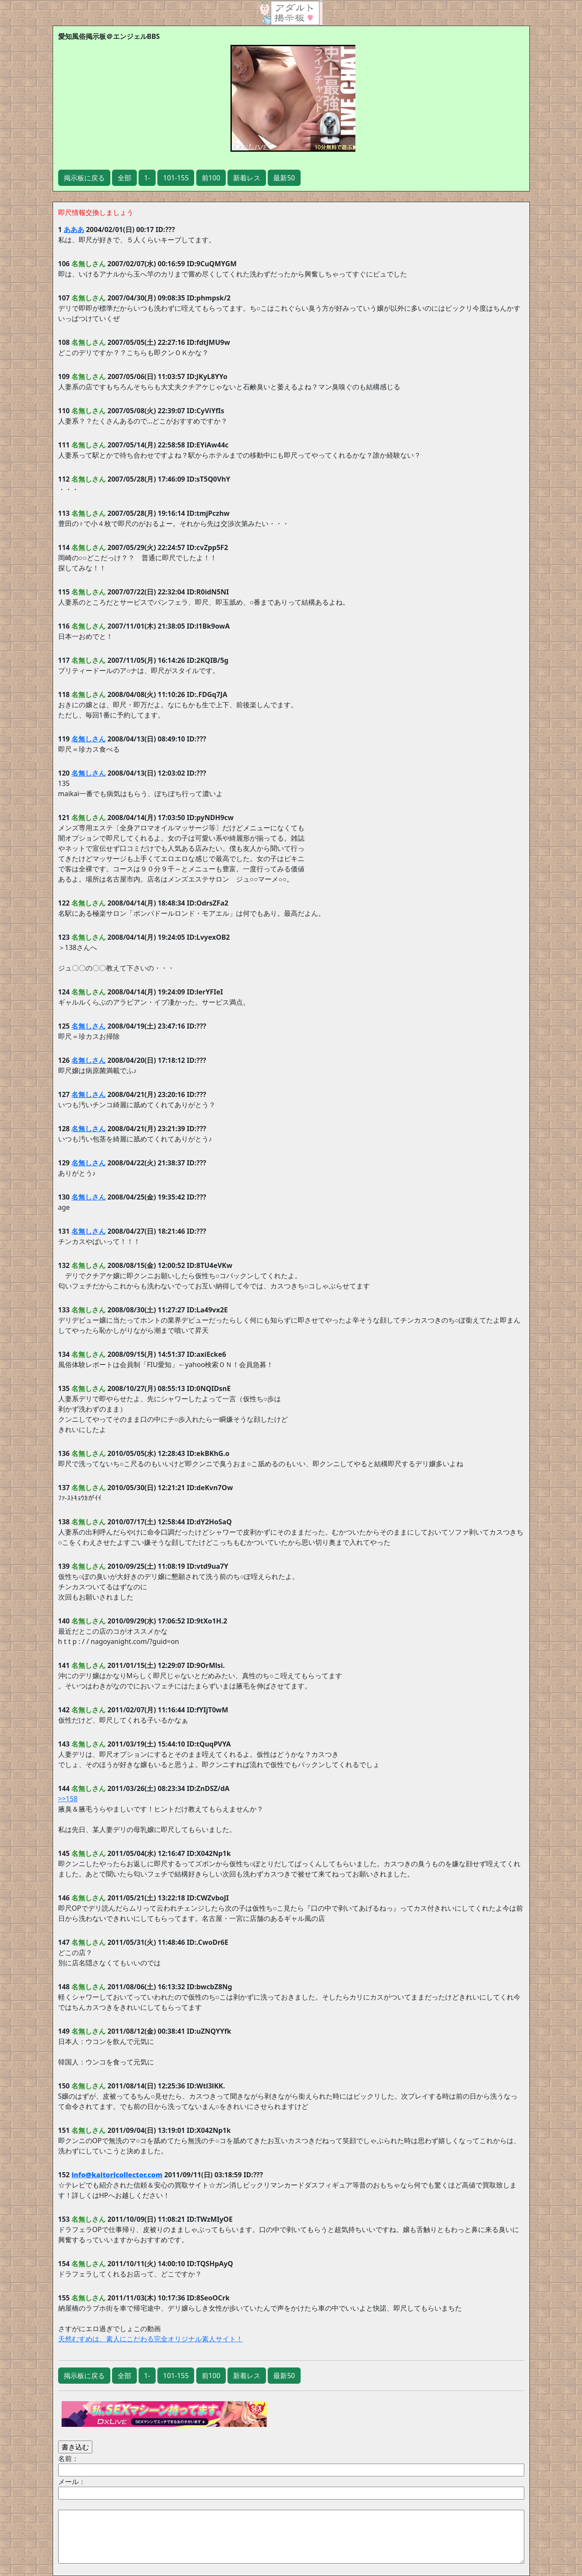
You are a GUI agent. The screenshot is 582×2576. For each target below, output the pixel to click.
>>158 (68, 1798)
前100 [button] (211, 177)
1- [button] (147, 177)
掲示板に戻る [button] (84, 177)
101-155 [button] (176, 177)
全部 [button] (124, 177)
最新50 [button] (284, 177)
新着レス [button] (246, 177)
